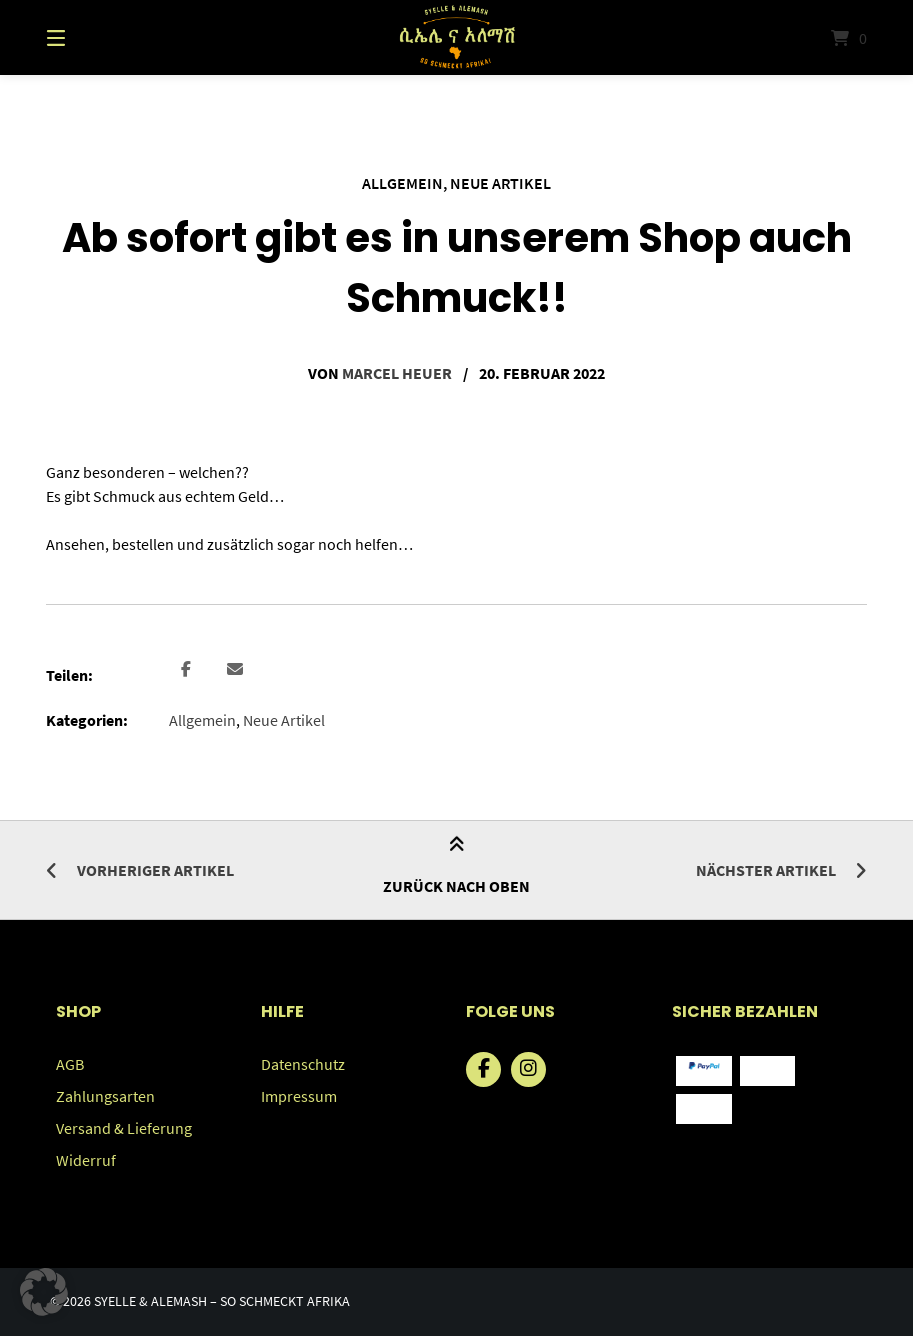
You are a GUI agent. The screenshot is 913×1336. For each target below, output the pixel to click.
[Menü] (91, 37)
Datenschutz (303, 1064)
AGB (70, 1064)
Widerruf (86, 1160)
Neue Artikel (500, 183)
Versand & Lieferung (124, 1128)
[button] (186, 670)
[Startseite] (457, 37)
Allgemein (402, 183)
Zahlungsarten (105, 1096)
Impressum (299, 1096)
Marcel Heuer (397, 373)
